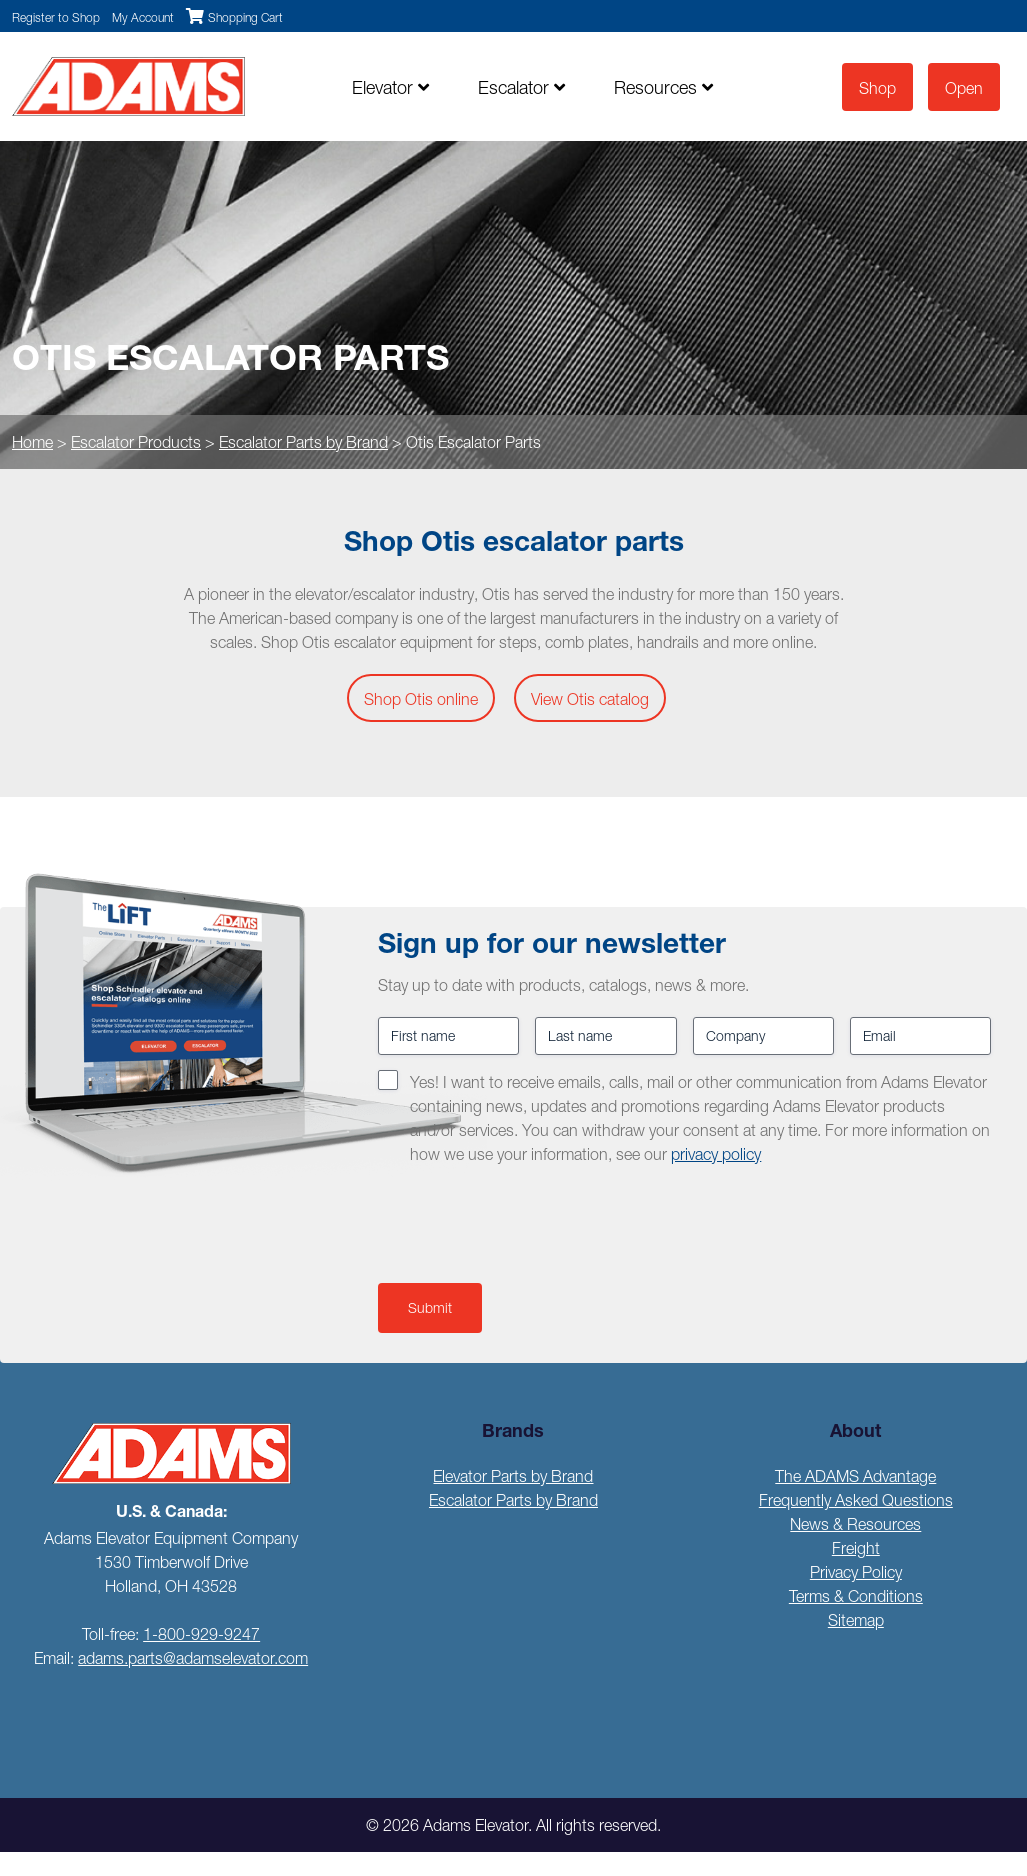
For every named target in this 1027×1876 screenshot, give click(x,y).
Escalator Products (136, 442)
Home (32, 442)
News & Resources (855, 1524)
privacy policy (716, 1154)
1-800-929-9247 (201, 1634)
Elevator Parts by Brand (513, 1476)
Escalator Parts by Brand (303, 442)
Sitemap (856, 1620)
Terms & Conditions (856, 1596)
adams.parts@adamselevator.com (193, 1658)
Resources (663, 87)
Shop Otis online (421, 699)
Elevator (390, 87)
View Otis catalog (590, 699)
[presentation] (530, 1220)
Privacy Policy (856, 1572)
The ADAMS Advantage (855, 1476)
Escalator (521, 87)
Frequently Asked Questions (856, 1500)
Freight (856, 1548)
